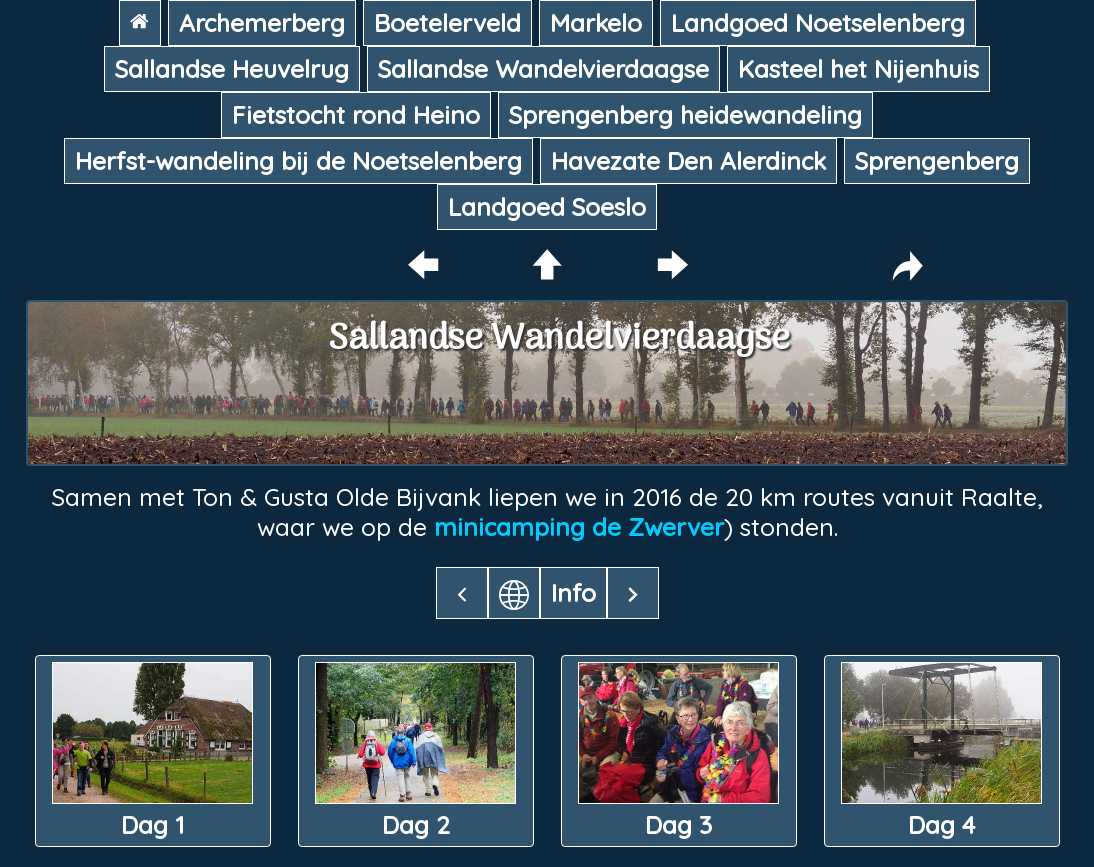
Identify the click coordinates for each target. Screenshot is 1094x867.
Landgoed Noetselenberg (818, 23)
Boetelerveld (447, 23)
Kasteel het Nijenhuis (858, 69)
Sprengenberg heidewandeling (685, 115)
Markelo (596, 23)
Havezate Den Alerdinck (688, 161)
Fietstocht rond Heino (356, 115)
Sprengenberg (937, 161)
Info (573, 593)
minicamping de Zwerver (579, 527)
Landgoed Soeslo (547, 207)
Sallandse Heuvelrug (232, 69)
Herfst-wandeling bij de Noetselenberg (298, 161)
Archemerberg (262, 23)
